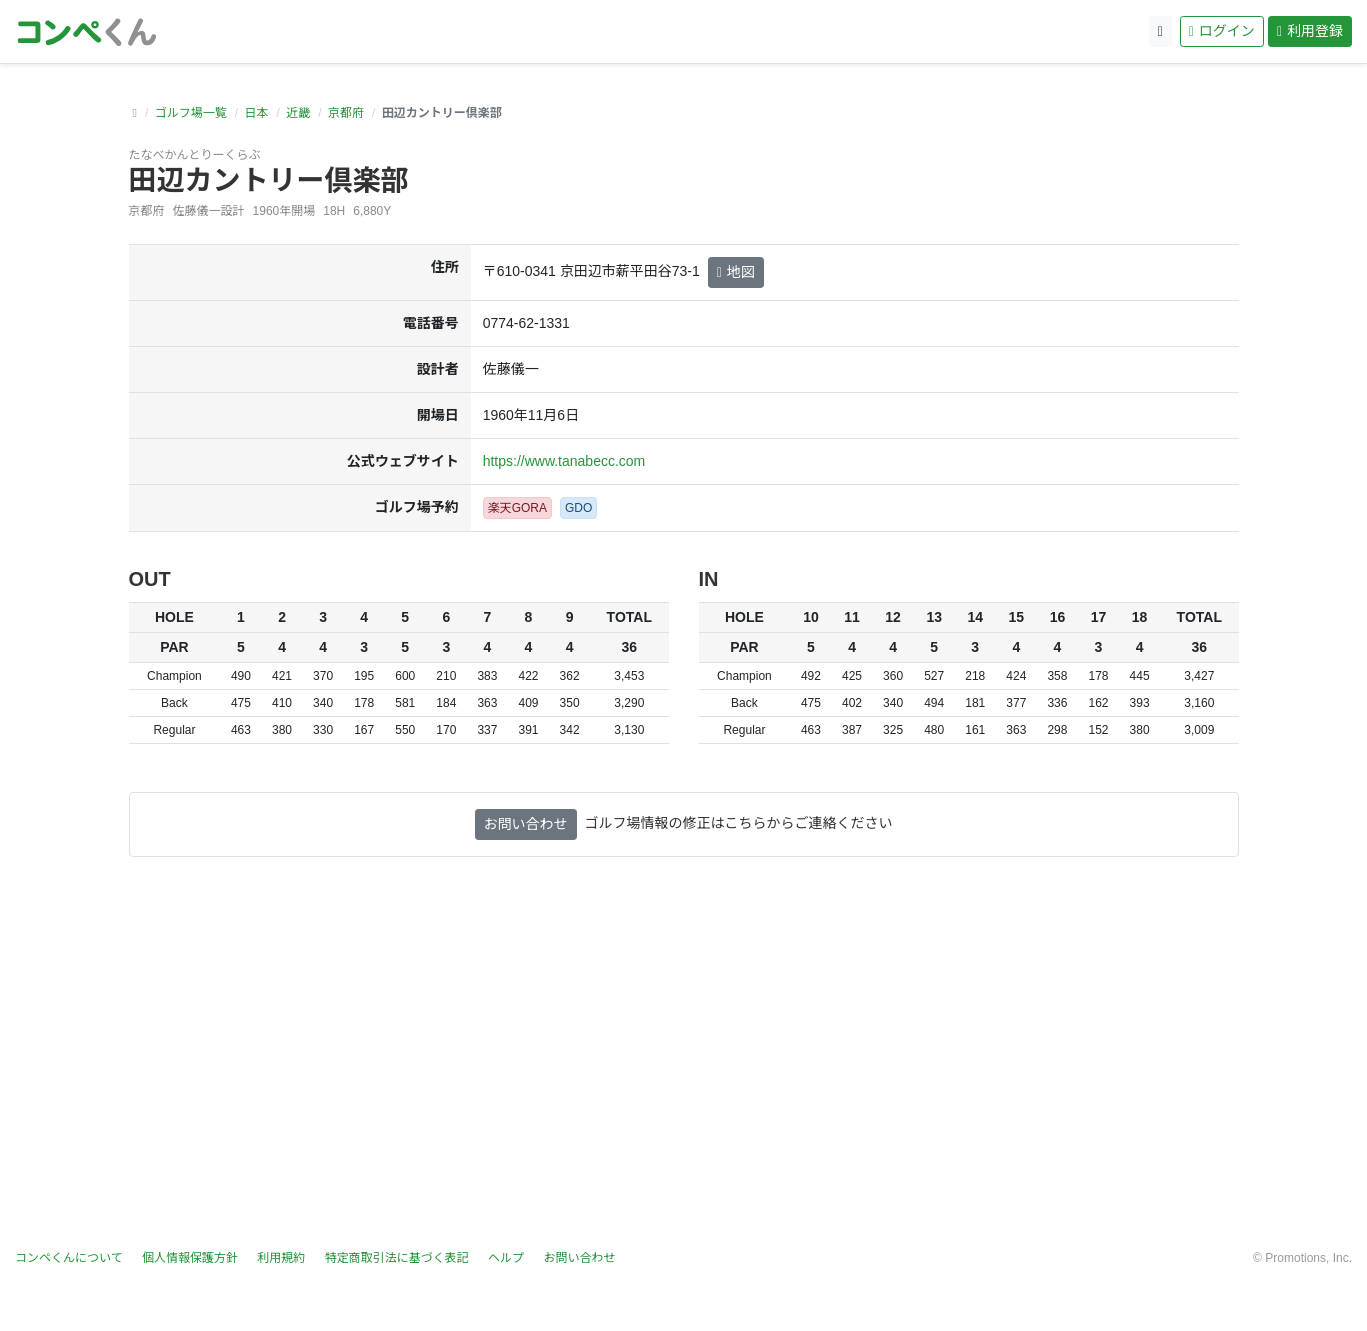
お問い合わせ (526, 824)
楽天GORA (517, 508)
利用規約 (281, 1258)
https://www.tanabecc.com (564, 461)
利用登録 (1310, 31)
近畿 (298, 113)
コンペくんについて (69, 1258)
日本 (256, 113)
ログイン (1222, 31)
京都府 (346, 113)
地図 (736, 272)
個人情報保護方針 (190, 1258)
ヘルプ (506, 1258)
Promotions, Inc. (1308, 1258)
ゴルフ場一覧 (191, 113)
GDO (578, 508)
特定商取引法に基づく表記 (397, 1258)
